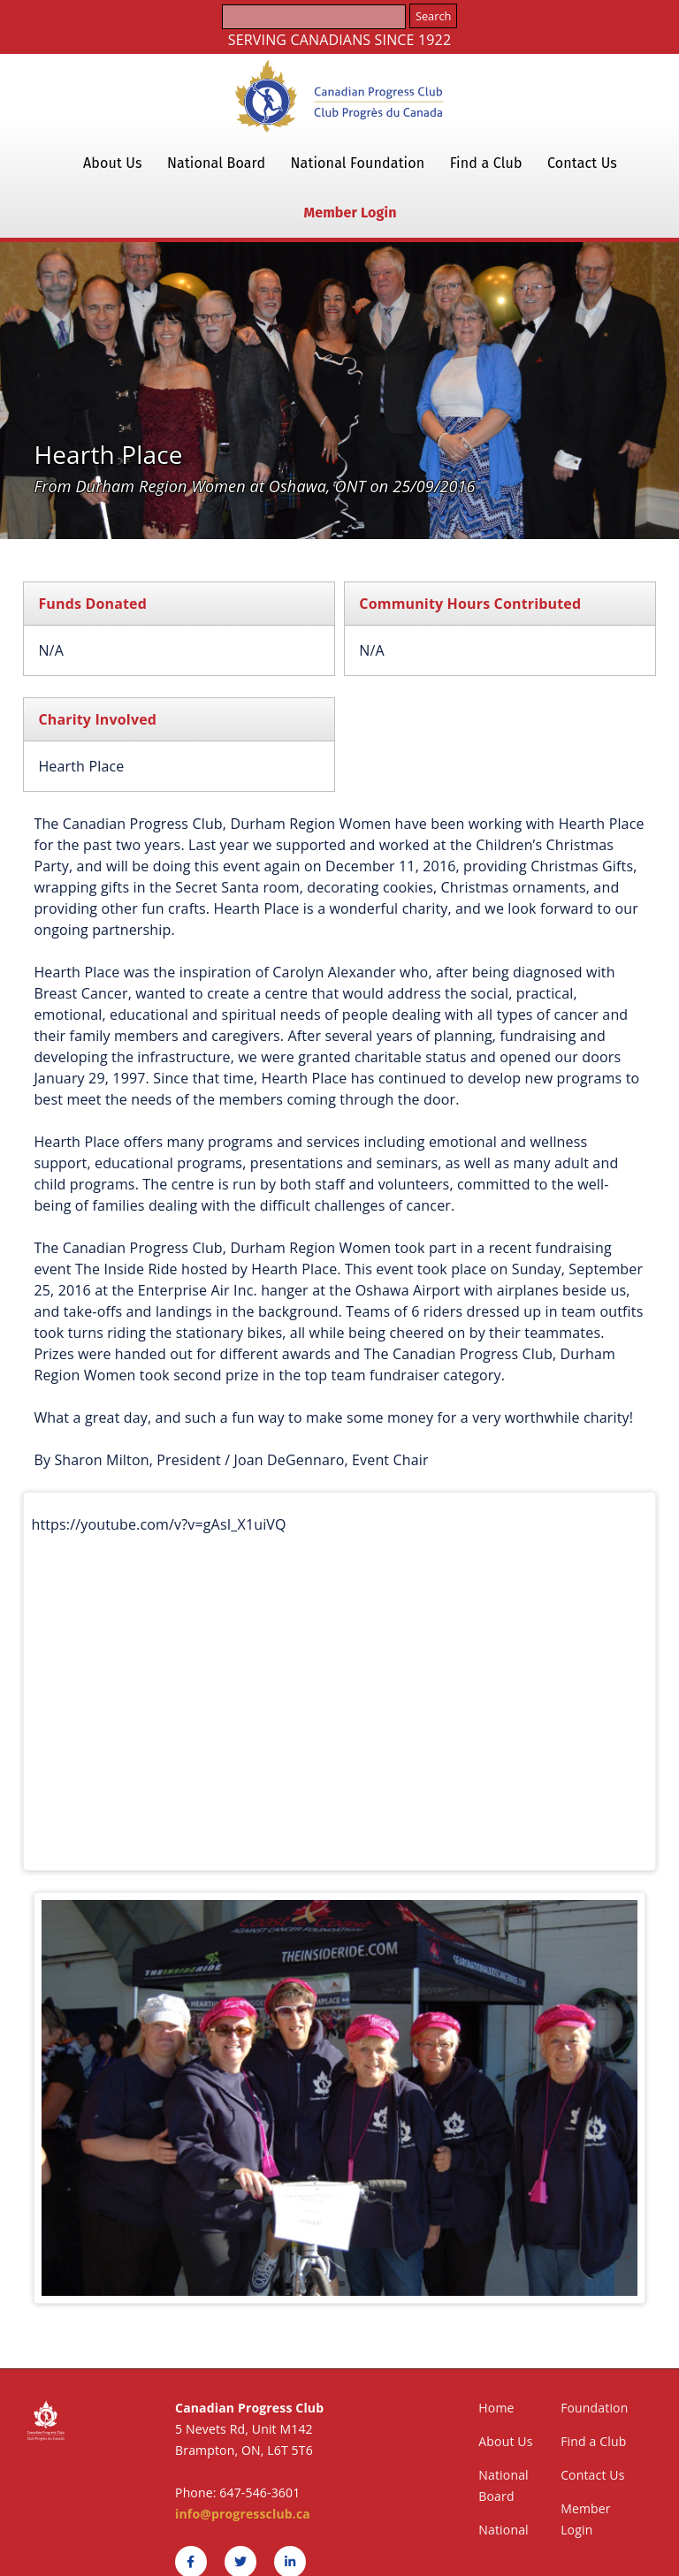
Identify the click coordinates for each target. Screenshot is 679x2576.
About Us (112, 163)
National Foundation (358, 163)
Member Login (349, 212)
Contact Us (582, 163)
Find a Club (486, 163)
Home (496, 2407)
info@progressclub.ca (242, 2513)
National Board (216, 163)
